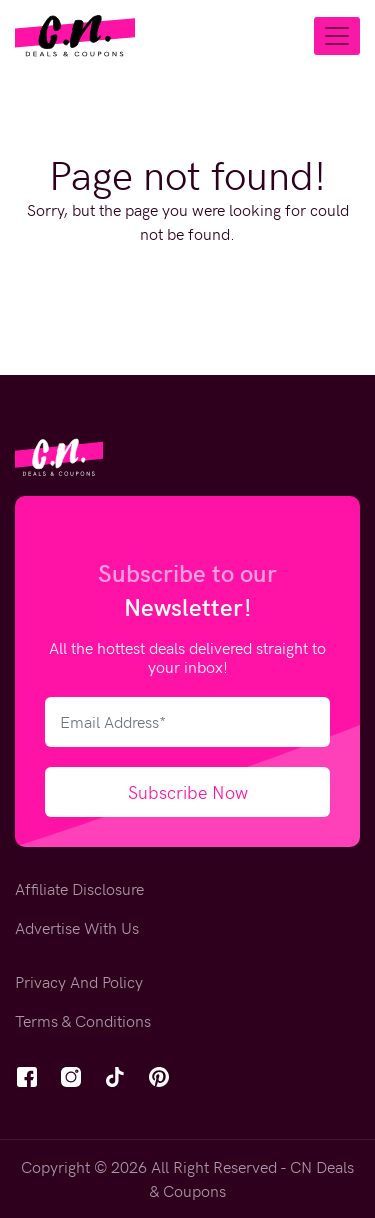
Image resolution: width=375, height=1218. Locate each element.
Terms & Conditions (83, 1020)
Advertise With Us (77, 927)
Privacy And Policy (79, 981)
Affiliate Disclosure (79, 888)
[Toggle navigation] (337, 36)
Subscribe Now (188, 791)
